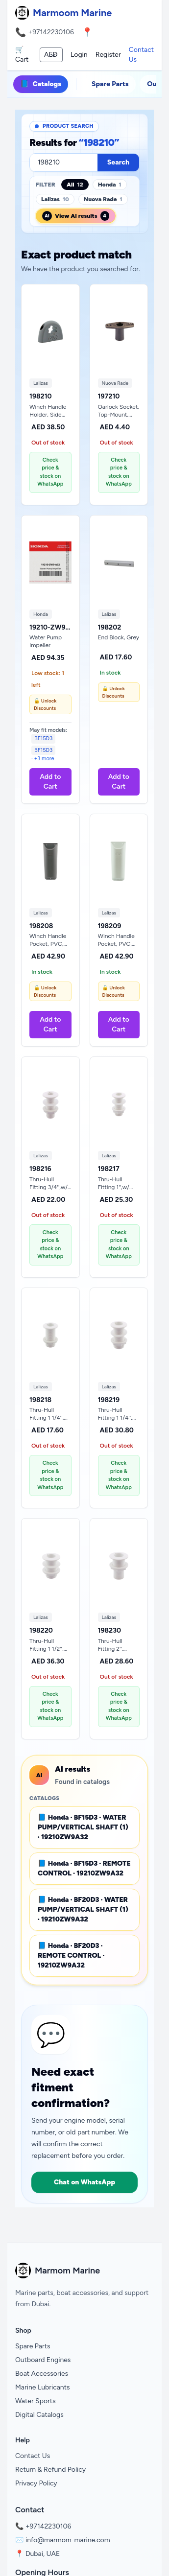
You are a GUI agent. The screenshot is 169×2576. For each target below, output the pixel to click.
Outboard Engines (43, 2360)
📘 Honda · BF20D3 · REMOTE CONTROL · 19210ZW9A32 (71, 1955)
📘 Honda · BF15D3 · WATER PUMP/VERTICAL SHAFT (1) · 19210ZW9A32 (83, 1827)
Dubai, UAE (42, 2554)
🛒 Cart (21, 55)
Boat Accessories (41, 2373)
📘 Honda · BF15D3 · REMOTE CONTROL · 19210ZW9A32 (84, 1868)
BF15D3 (43, 738)
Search (118, 162)
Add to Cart (50, 782)
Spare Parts (110, 84)
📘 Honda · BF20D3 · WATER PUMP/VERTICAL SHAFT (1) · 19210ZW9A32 (83, 1909)
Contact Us (141, 55)
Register (108, 54)
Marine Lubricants (42, 2387)
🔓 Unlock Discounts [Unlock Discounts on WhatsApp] (45, 704)
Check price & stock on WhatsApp (50, 472)
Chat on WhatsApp (84, 2182)
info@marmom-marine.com (67, 2540)
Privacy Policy (36, 2483)
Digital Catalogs (39, 2415)
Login (79, 54)
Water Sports (35, 2401)
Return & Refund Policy (50, 2469)
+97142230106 (51, 32)
